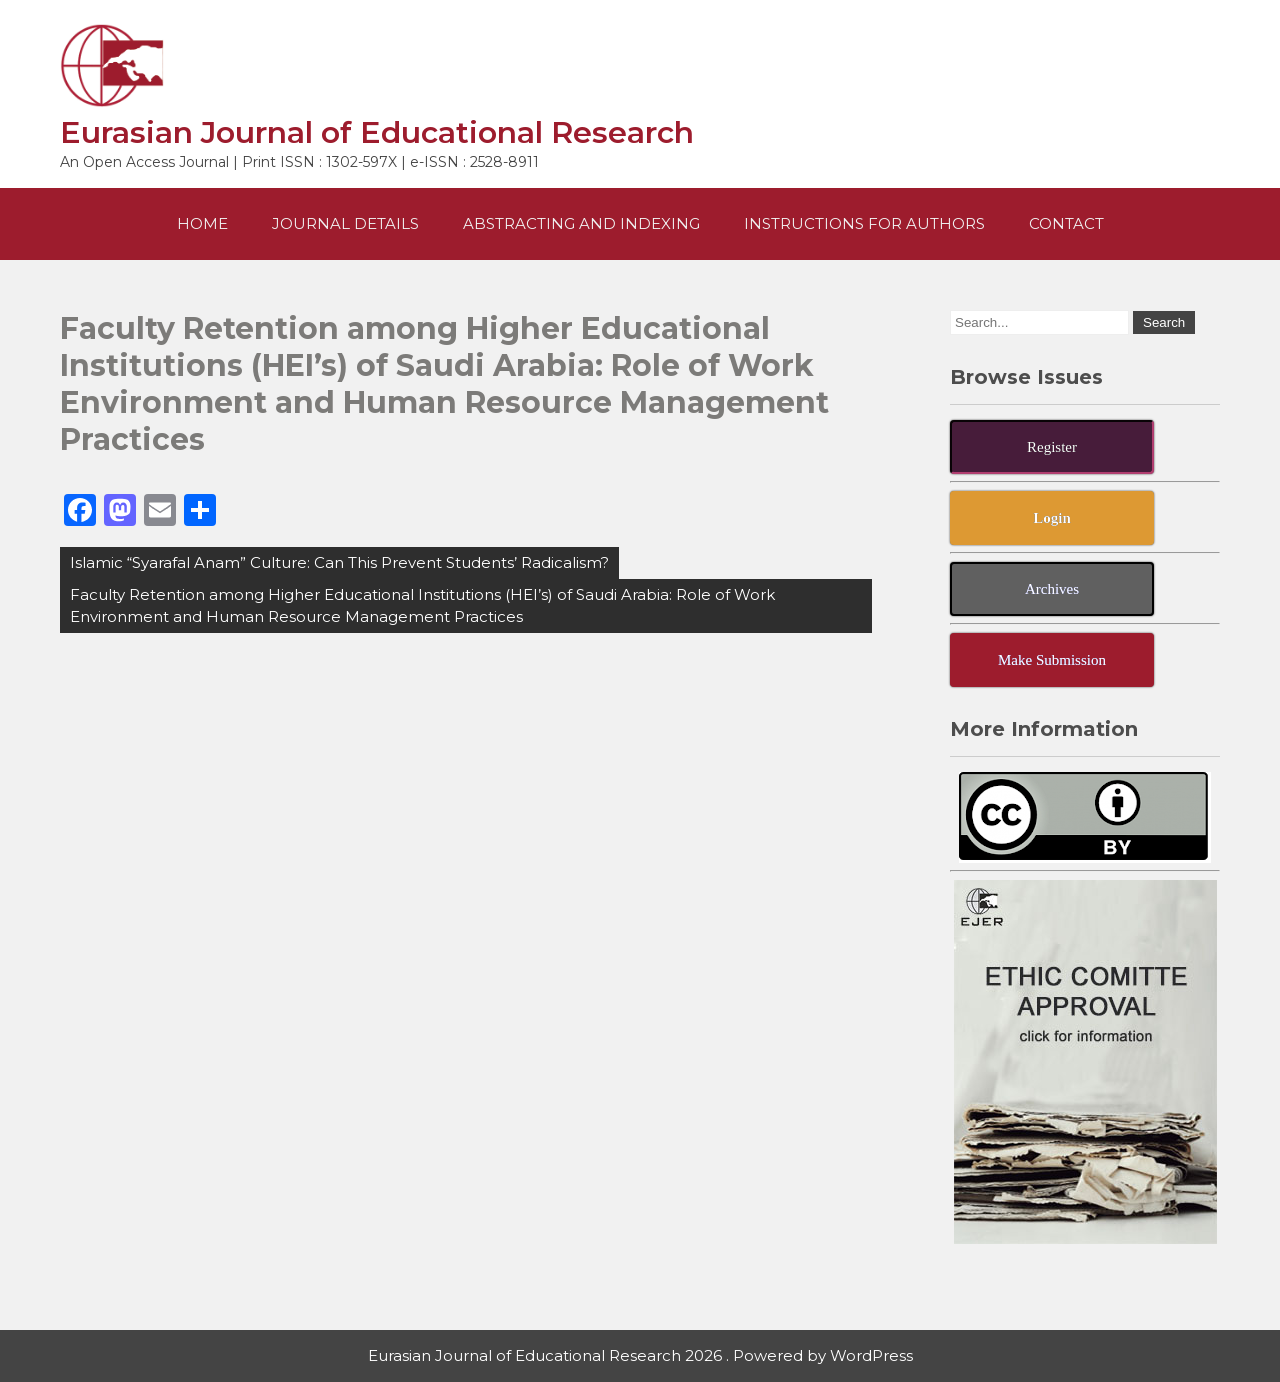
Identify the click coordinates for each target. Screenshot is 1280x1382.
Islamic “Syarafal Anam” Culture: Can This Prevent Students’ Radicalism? (339, 562)
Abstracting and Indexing (581, 223)
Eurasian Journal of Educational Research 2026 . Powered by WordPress (640, 1355)
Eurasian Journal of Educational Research (377, 132)
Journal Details (345, 223)
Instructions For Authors (864, 223)
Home (202, 223)
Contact (1066, 223)
